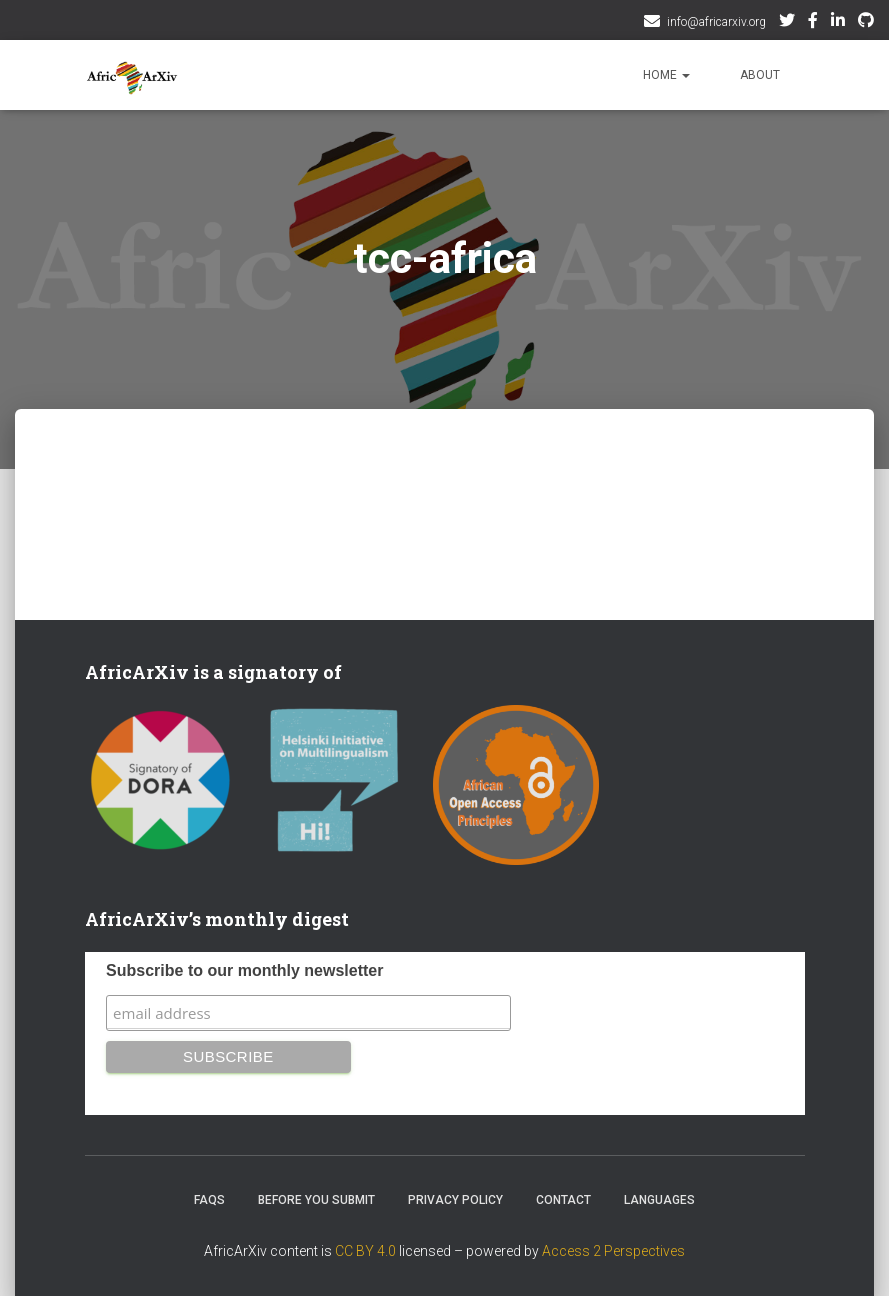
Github (866, 23)
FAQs (209, 1200)
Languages (659, 1200)
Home (666, 75)
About (760, 75)
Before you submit (316, 1200)
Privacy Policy (455, 1200)
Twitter (787, 23)
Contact (563, 1200)
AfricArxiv (838, 23)
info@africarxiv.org (716, 22)
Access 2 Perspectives (613, 1251)
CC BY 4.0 (365, 1251)
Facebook (813, 23)
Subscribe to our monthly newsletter (244, 970)
